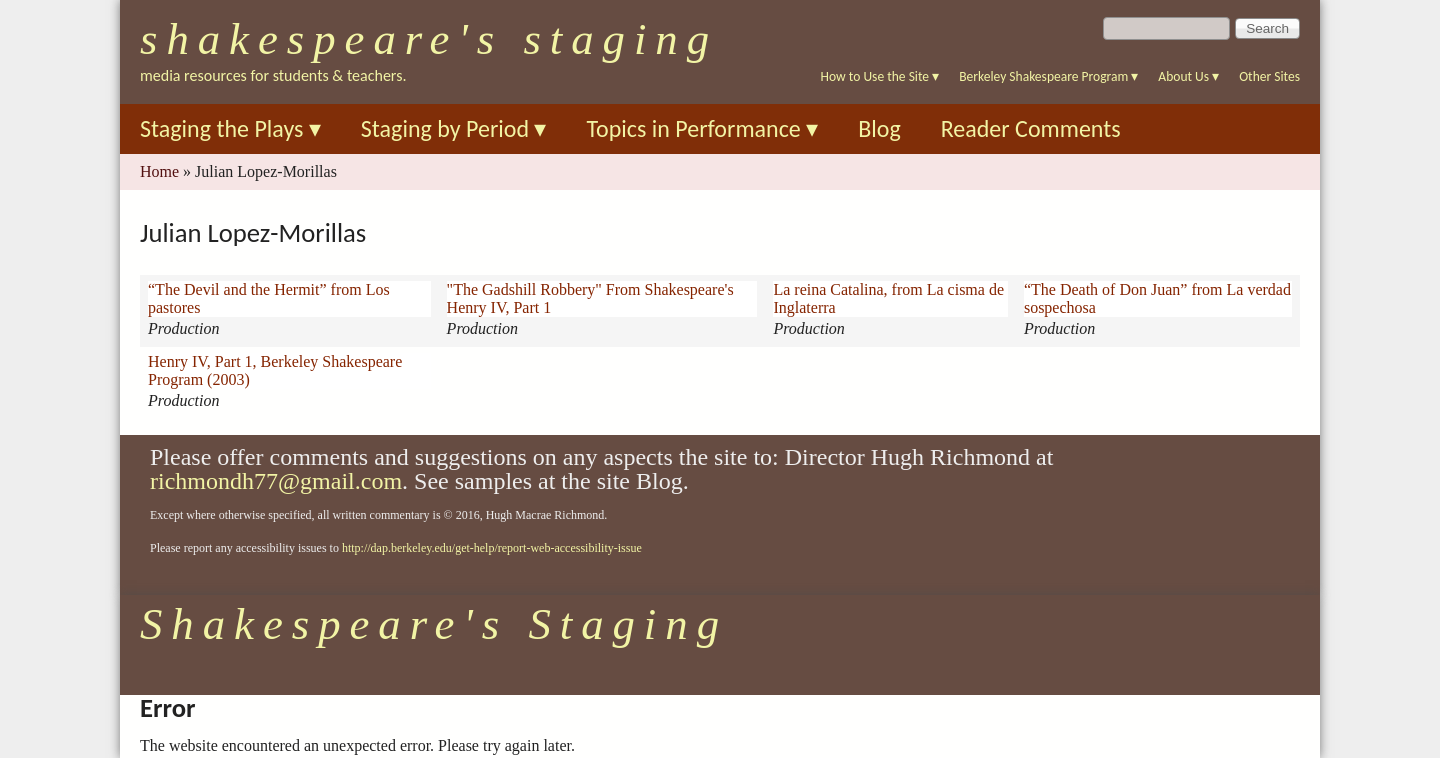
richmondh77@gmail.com (276, 481)
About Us (1188, 76)
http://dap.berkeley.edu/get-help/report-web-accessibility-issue (492, 548)
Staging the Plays (230, 128)
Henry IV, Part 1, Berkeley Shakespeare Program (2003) (275, 370)
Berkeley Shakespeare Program (1048, 76)
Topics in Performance (702, 128)
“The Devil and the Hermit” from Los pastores (269, 298)
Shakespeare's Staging (429, 39)
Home (159, 171)
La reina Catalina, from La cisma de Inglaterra (888, 298)
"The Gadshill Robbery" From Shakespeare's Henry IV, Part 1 (590, 298)
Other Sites (1269, 76)
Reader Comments (1031, 128)
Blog (879, 128)
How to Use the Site (880, 76)
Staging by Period (454, 128)
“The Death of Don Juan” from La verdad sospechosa (1157, 298)
